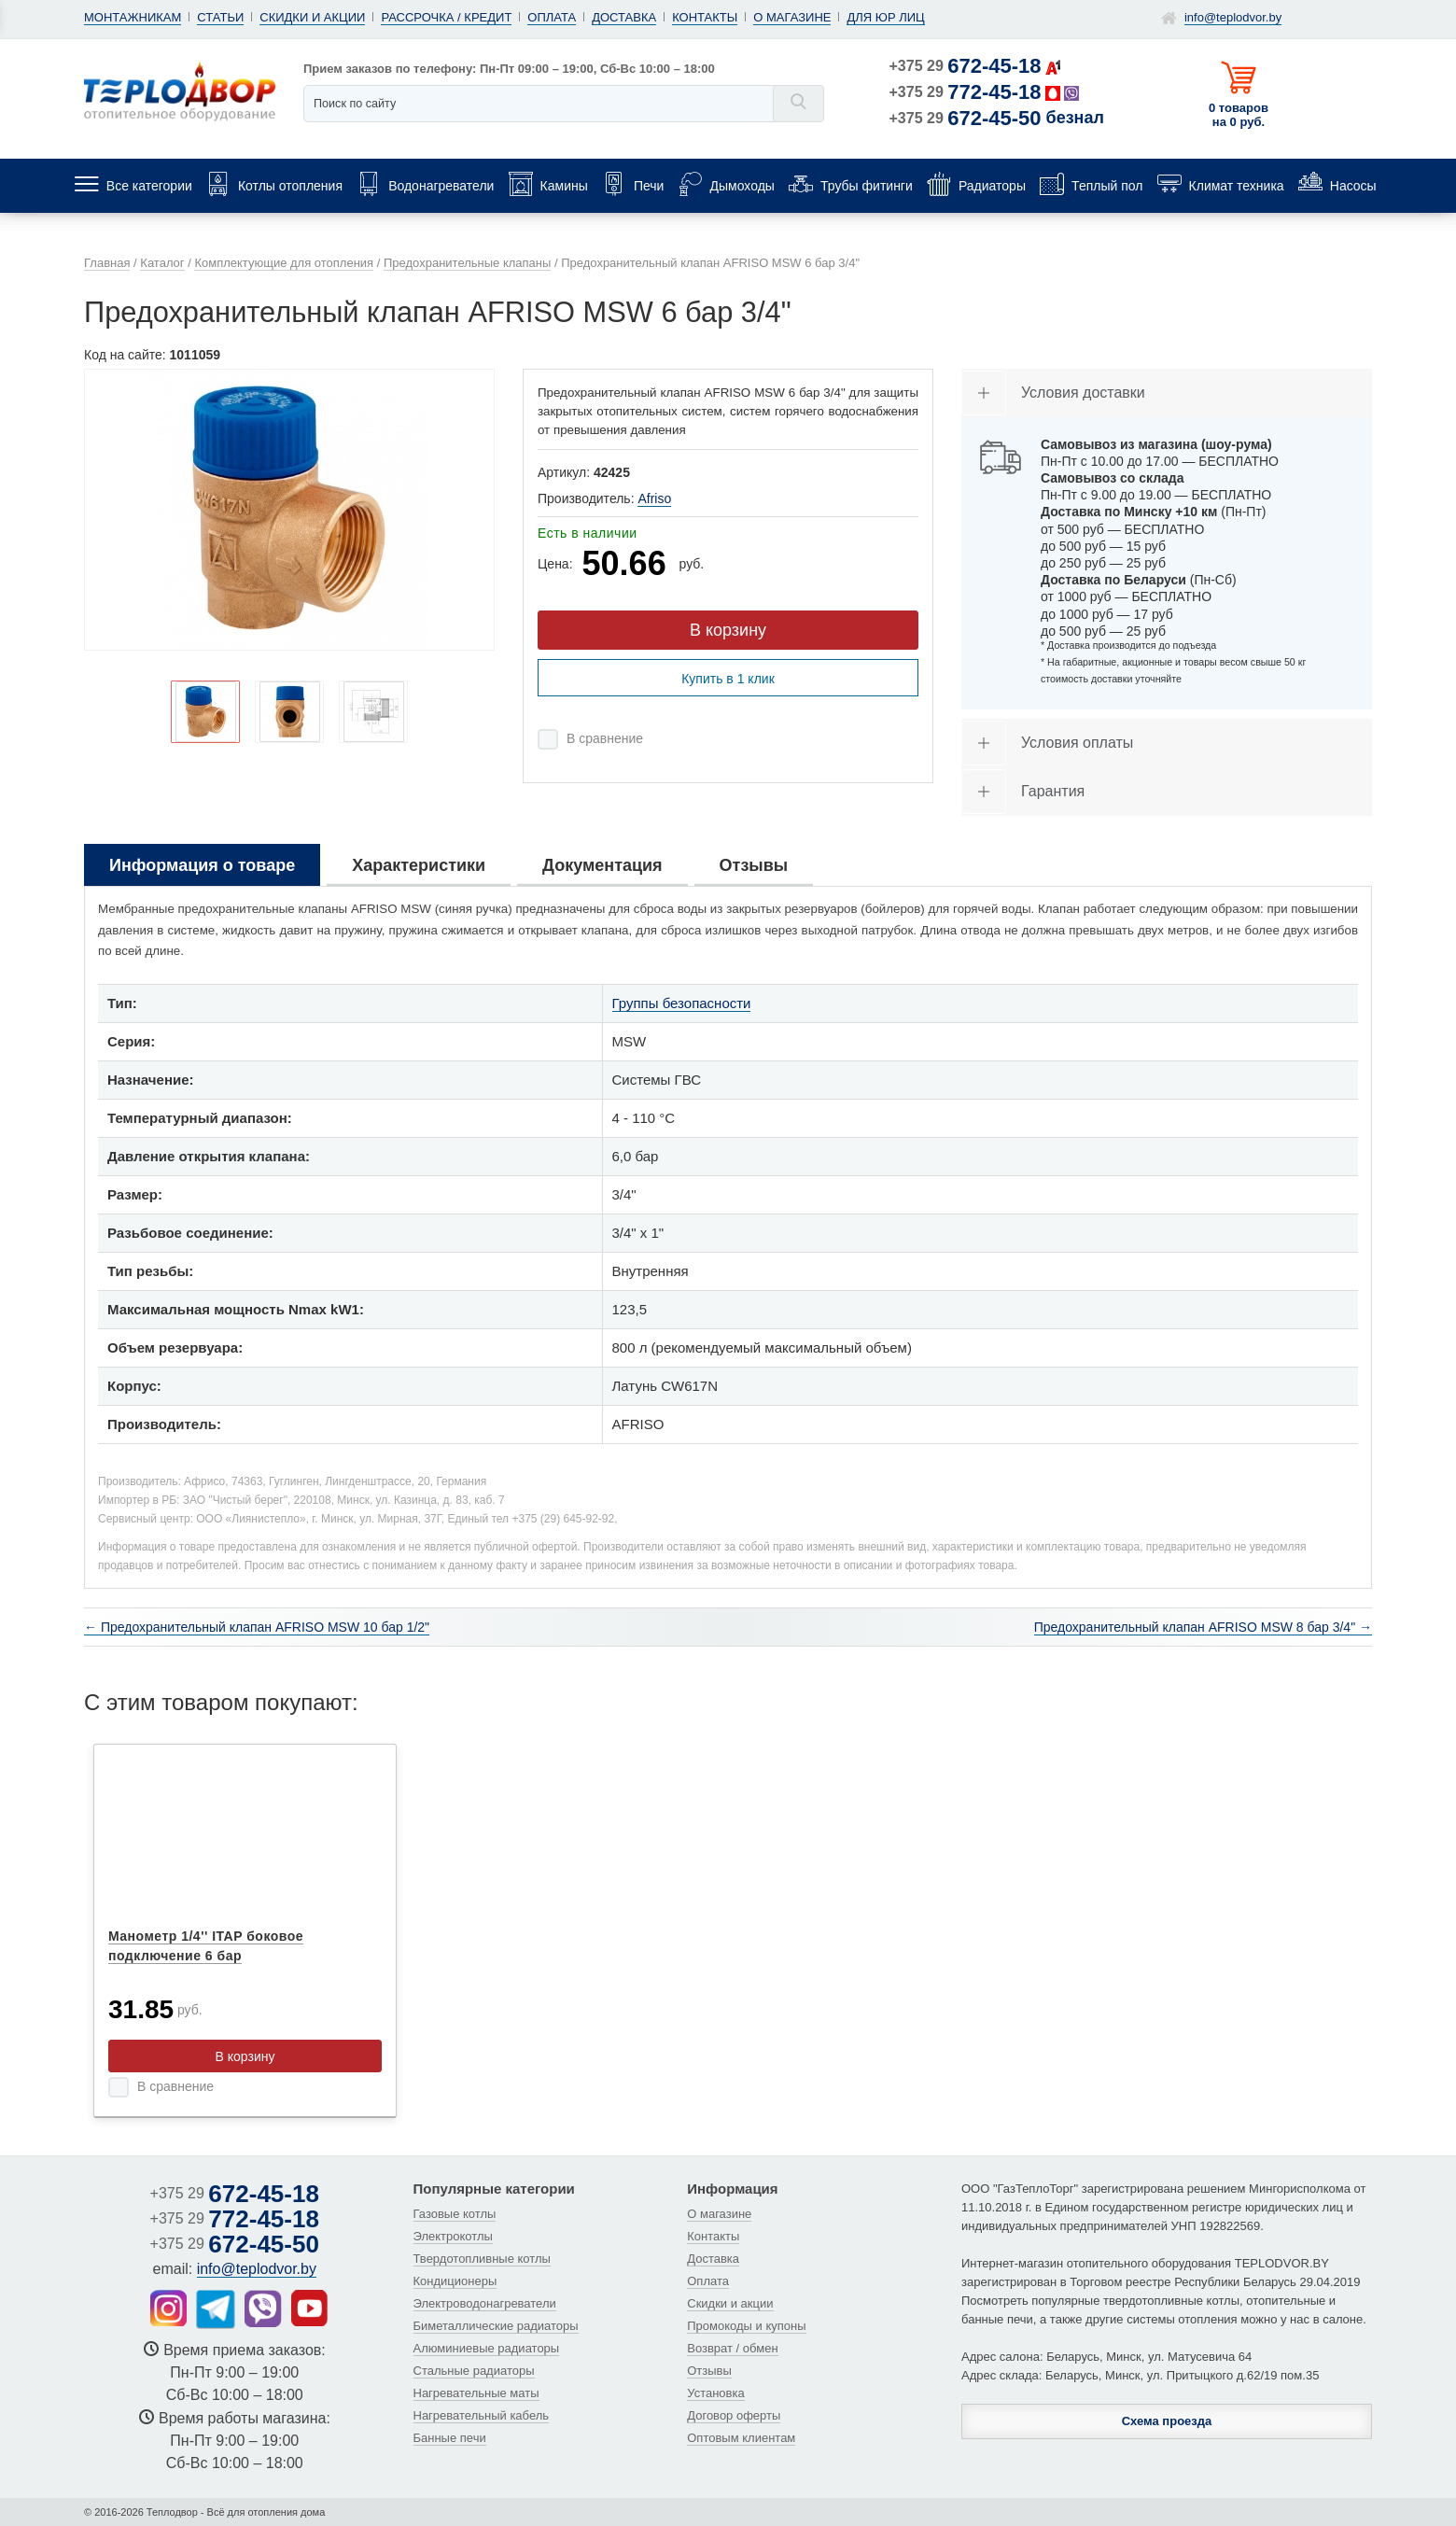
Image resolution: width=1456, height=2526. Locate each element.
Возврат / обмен (732, 2348)
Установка (715, 2393)
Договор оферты (733, 2415)
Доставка (624, 17)
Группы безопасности (681, 1003)
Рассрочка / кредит (446, 17)
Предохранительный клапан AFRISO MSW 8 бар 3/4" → (1203, 1627)
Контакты (704, 17)
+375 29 (965, 65)
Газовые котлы (455, 2214)
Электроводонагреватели (484, 2303)
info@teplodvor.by (1232, 17)
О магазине (792, 17)
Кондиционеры (455, 2281)
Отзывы (709, 2371)
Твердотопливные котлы (482, 2259)
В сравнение (605, 738)
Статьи (220, 17)
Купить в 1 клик (728, 678)
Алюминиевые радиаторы (486, 2348)
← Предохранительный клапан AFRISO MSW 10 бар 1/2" (256, 1627)
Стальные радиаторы (474, 2371)
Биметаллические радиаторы (496, 2326)
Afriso (654, 498)
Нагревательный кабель (481, 2415)
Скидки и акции (312, 17)
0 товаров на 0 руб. (1238, 115)
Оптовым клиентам (741, 2438)
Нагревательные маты (476, 2393)
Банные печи (449, 2438)
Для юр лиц (885, 17)
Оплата (551, 17)
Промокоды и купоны (746, 2326)
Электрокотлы (453, 2236)
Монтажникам (132, 17)
